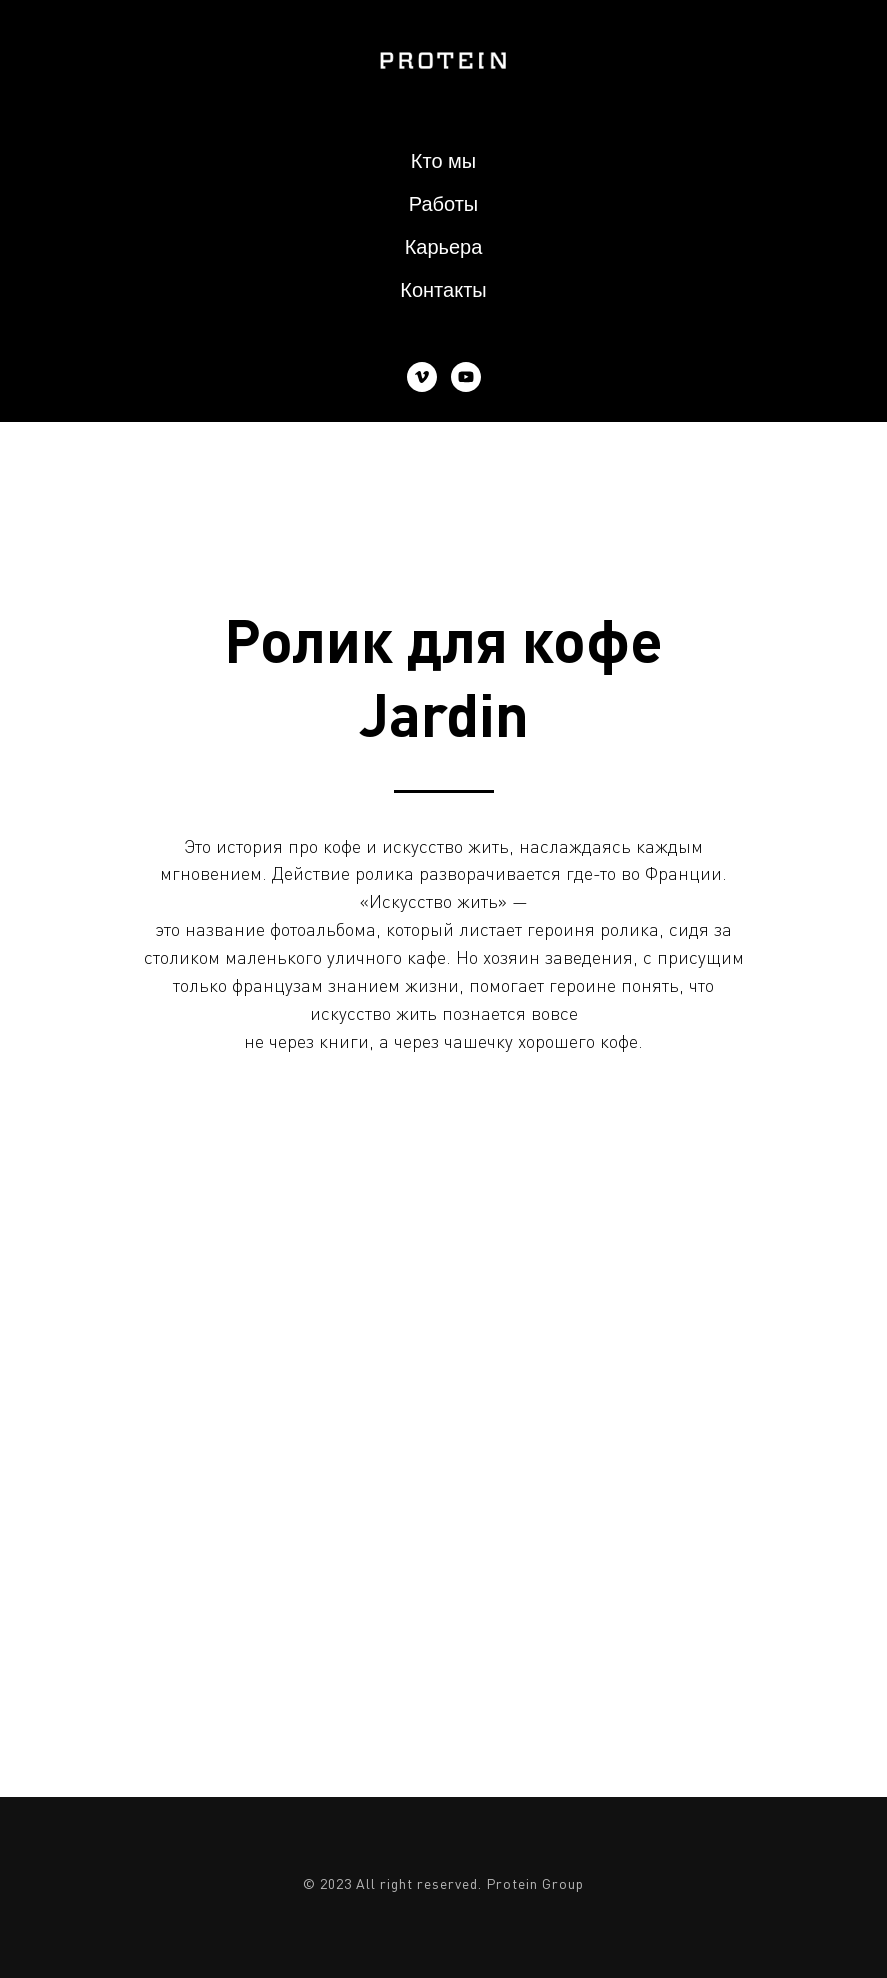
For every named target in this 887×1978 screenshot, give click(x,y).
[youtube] (466, 377)
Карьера (444, 247)
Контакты (443, 290)
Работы (443, 204)
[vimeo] (422, 377)
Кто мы (443, 161)
